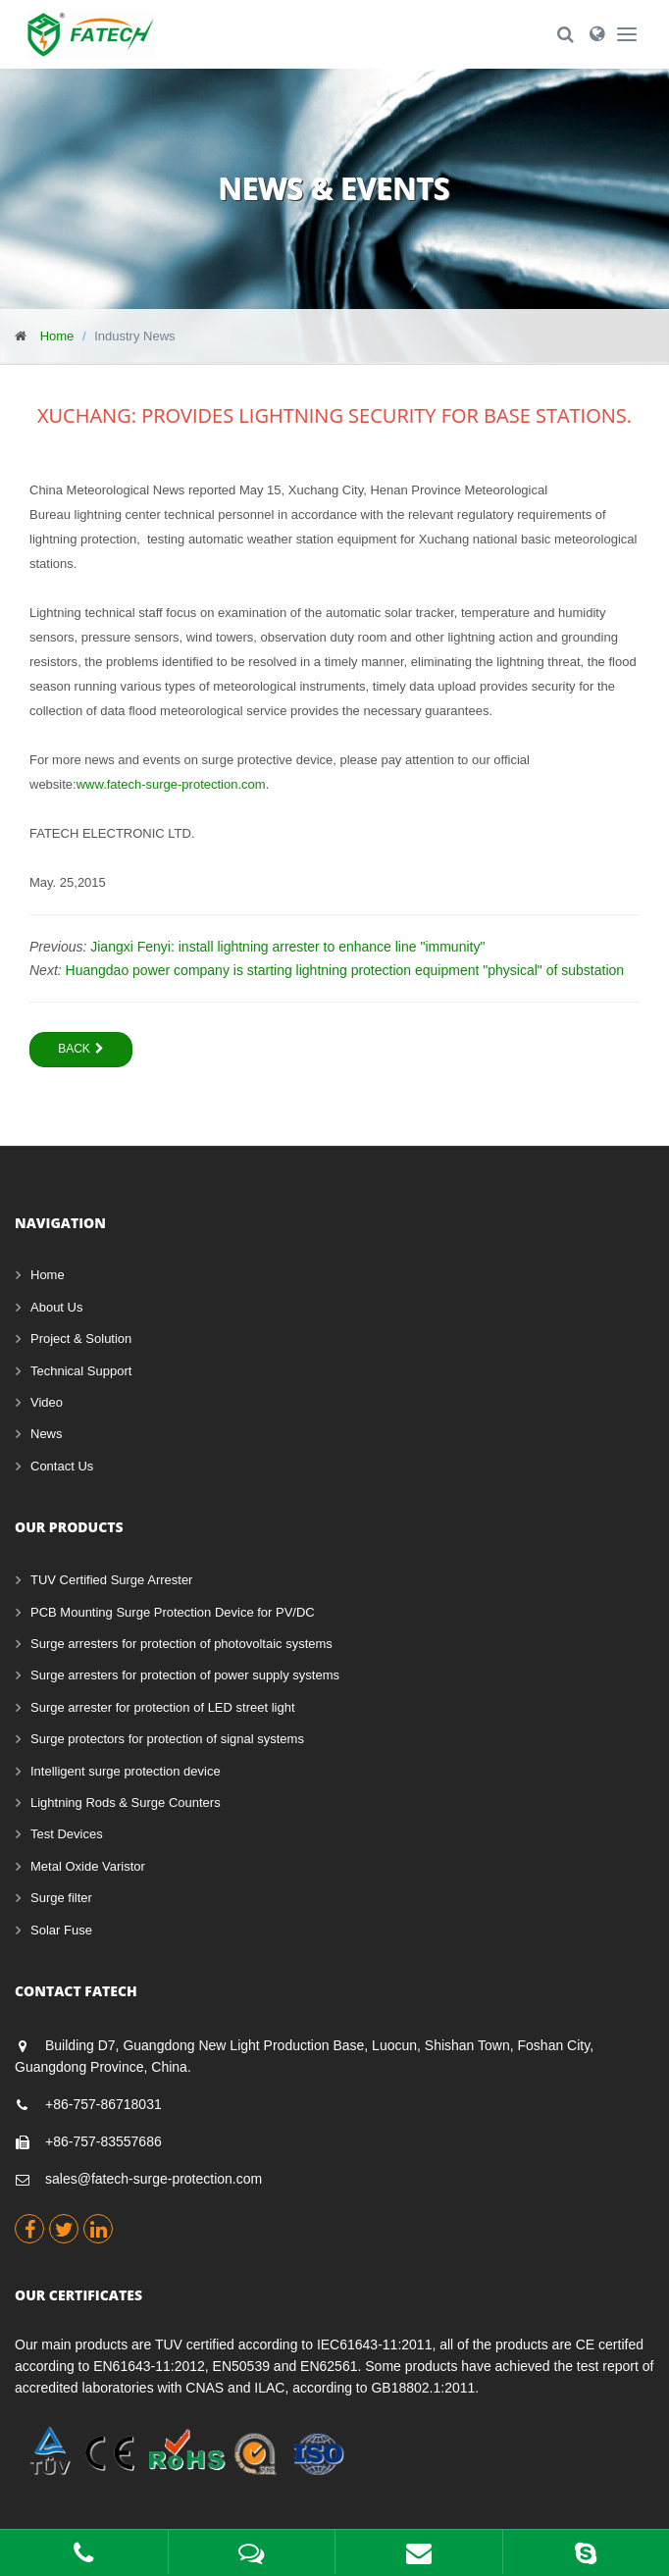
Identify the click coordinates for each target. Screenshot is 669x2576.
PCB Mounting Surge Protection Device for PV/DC (172, 1612)
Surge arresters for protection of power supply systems (184, 1675)
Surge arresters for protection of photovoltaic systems (181, 1643)
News (46, 1433)
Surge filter (61, 1897)
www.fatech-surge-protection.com (171, 784)
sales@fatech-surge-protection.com (153, 2179)
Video (46, 1402)
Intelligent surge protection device (125, 1771)
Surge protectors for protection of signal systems (167, 1738)
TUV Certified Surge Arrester (111, 1579)
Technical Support (80, 1371)
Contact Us (61, 1466)
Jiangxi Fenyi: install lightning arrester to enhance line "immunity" (287, 946)
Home (57, 336)
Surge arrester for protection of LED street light (162, 1707)
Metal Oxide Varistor (87, 1866)
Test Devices (66, 1834)
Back (81, 1049)
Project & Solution (80, 1338)
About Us (56, 1307)
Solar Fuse (61, 1930)
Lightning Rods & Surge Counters (125, 1802)
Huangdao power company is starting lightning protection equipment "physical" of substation (345, 970)
